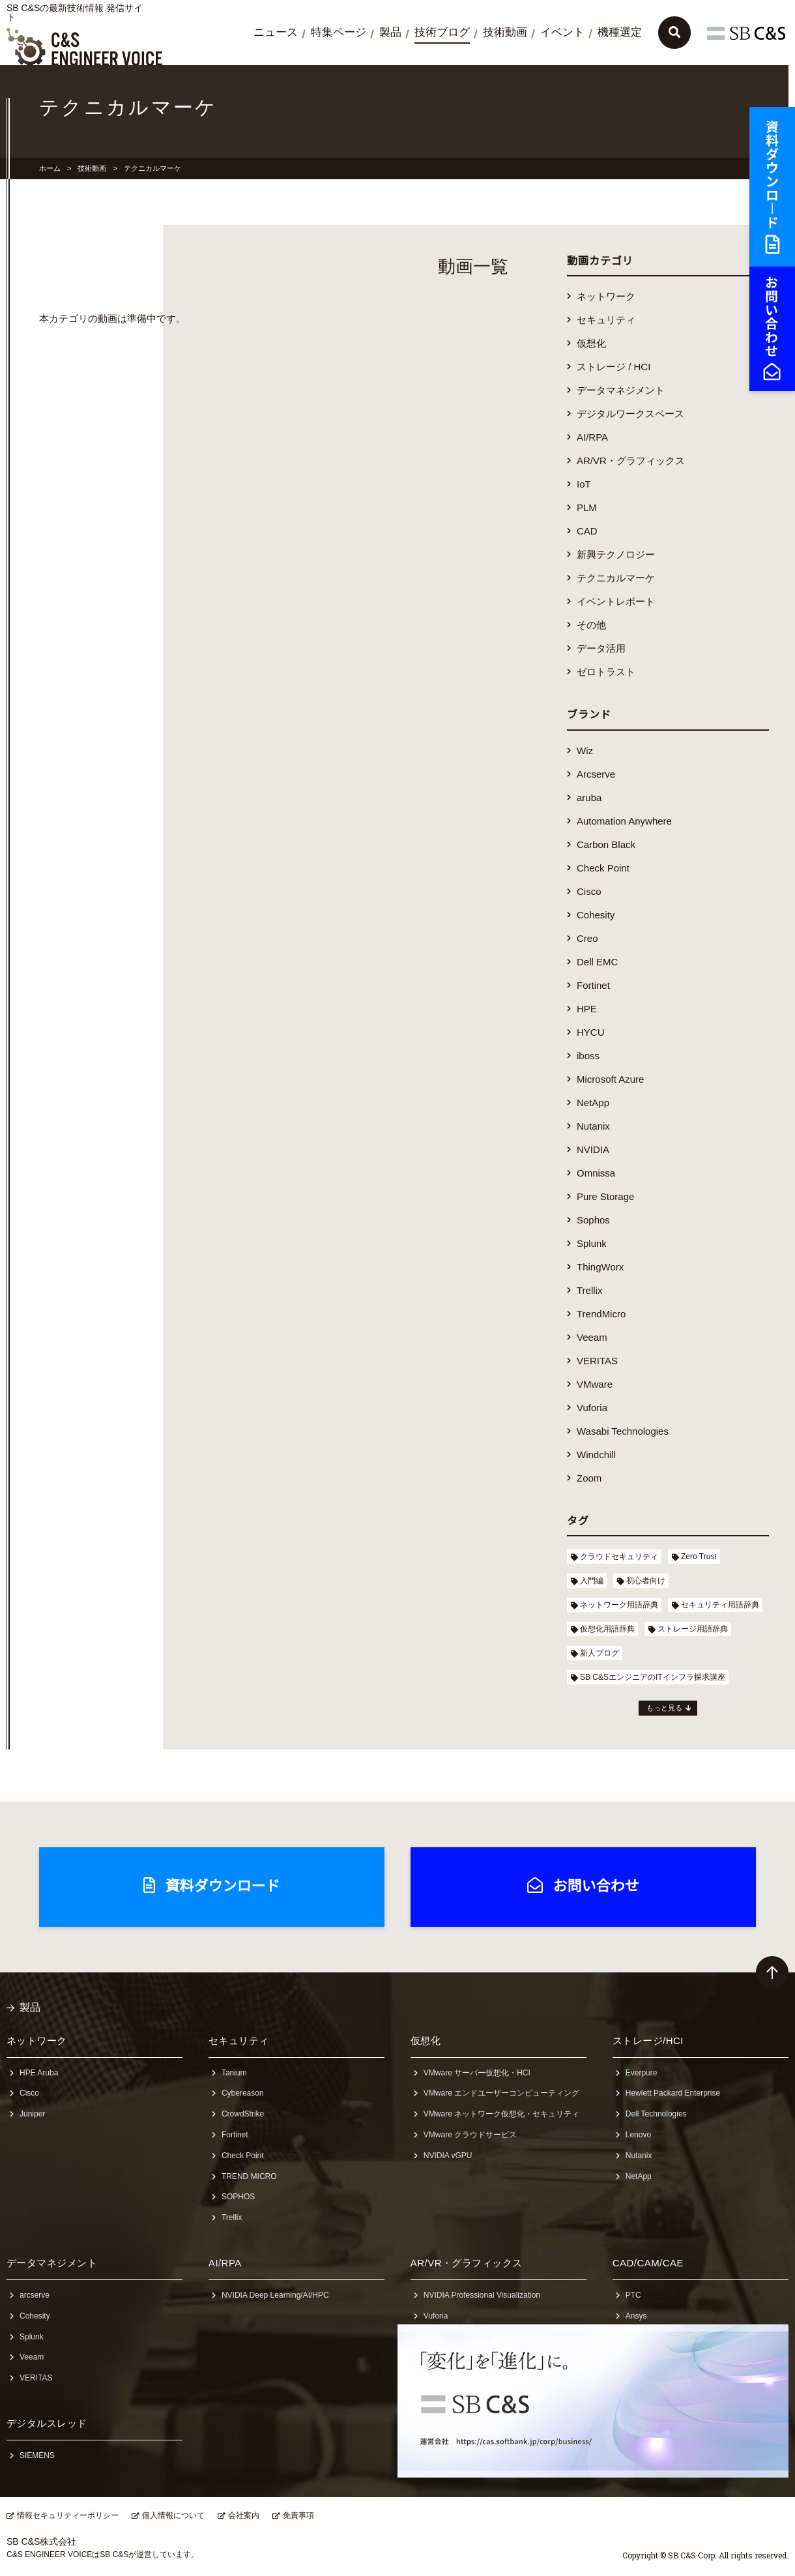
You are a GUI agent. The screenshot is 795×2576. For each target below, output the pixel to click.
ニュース (275, 32)
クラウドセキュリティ (619, 1556)
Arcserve (596, 774)
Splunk (592, 1243)
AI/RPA (592, 437)
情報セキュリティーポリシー (68, 2515)
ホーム (50, 168)
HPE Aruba (39, 2072)
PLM (587, 507)
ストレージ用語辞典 (693, 1628)
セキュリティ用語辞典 (720, 1604)
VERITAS (597, 1360)
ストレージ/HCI (648, 2040)
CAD (587, 530)
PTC (633, 2295)
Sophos (593, 1219)
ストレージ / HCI (613, 366)
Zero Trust (699, 1556)
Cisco (589, 891)
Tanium (234, 2072)
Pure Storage (605, 1196)
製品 (390, 32)
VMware (595, 1384)
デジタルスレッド (47, 2423)
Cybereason (243, 2093)
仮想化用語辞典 (607, 1628)
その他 (591, 624)
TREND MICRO (249, 2176)
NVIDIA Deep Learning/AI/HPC (275, 2295)
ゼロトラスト (606, 671)
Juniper (32, 2113)
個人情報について (173, 2515)
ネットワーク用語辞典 (619, 1604)
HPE (587, 1008)
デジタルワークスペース (630, 413)
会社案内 (243, 2515)
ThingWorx (600, 1266)
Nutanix (593, 1126)
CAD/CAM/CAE (648, 2262)
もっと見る (664, 1708)
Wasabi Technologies (623, 1431)
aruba (589, 797)
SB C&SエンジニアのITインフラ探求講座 (652, 1677)
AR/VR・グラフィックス (631, 460)
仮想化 (591, 343)
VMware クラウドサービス (470, 2134)
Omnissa (596, 1172)
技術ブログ (442, 32)
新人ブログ (599, 1653)
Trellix (589, 1290)
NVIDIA (593, 1149)
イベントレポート (616, 601)
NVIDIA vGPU (448, 2155)
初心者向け (645, 1580)
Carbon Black (606, 844)
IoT (584, 484)
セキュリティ (606, 319)
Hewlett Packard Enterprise (673, 2093)
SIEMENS (37, 2455)
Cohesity (595, 914)
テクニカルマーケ (616, 577)
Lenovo (638, 2134)
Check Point (603, 867)
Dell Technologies (656, 2113)
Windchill (596, 1454)
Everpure (642, 2072)
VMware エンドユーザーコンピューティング (501, 2093)
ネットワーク (606, 296)
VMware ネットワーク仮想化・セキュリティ (501, 2113)
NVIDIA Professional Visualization (482, 2295)
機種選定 (620, 32)
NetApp (593, 1102)
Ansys (636, 2315)
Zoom (589, 1478)
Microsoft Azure (610, 1079)
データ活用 (601, 648)
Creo (587, 938)
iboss (588, 1055)
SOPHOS (238, 2196)
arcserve (35, 2295)
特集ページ (338, 32)
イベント (562, 32)
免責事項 (298, 2515)
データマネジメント (621, 390)
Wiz (585, 750)
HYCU (591, 1032)
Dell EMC (597, 961)
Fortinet (593, 985)
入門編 (591, 1580)
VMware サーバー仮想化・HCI (477, 2072)
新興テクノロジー (616, 554)
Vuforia (592, 1407)
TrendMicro (601, 1313)
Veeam (592, 1337)
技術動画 (505, 32)
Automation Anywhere (624, 821)
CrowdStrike (243, 2113)
